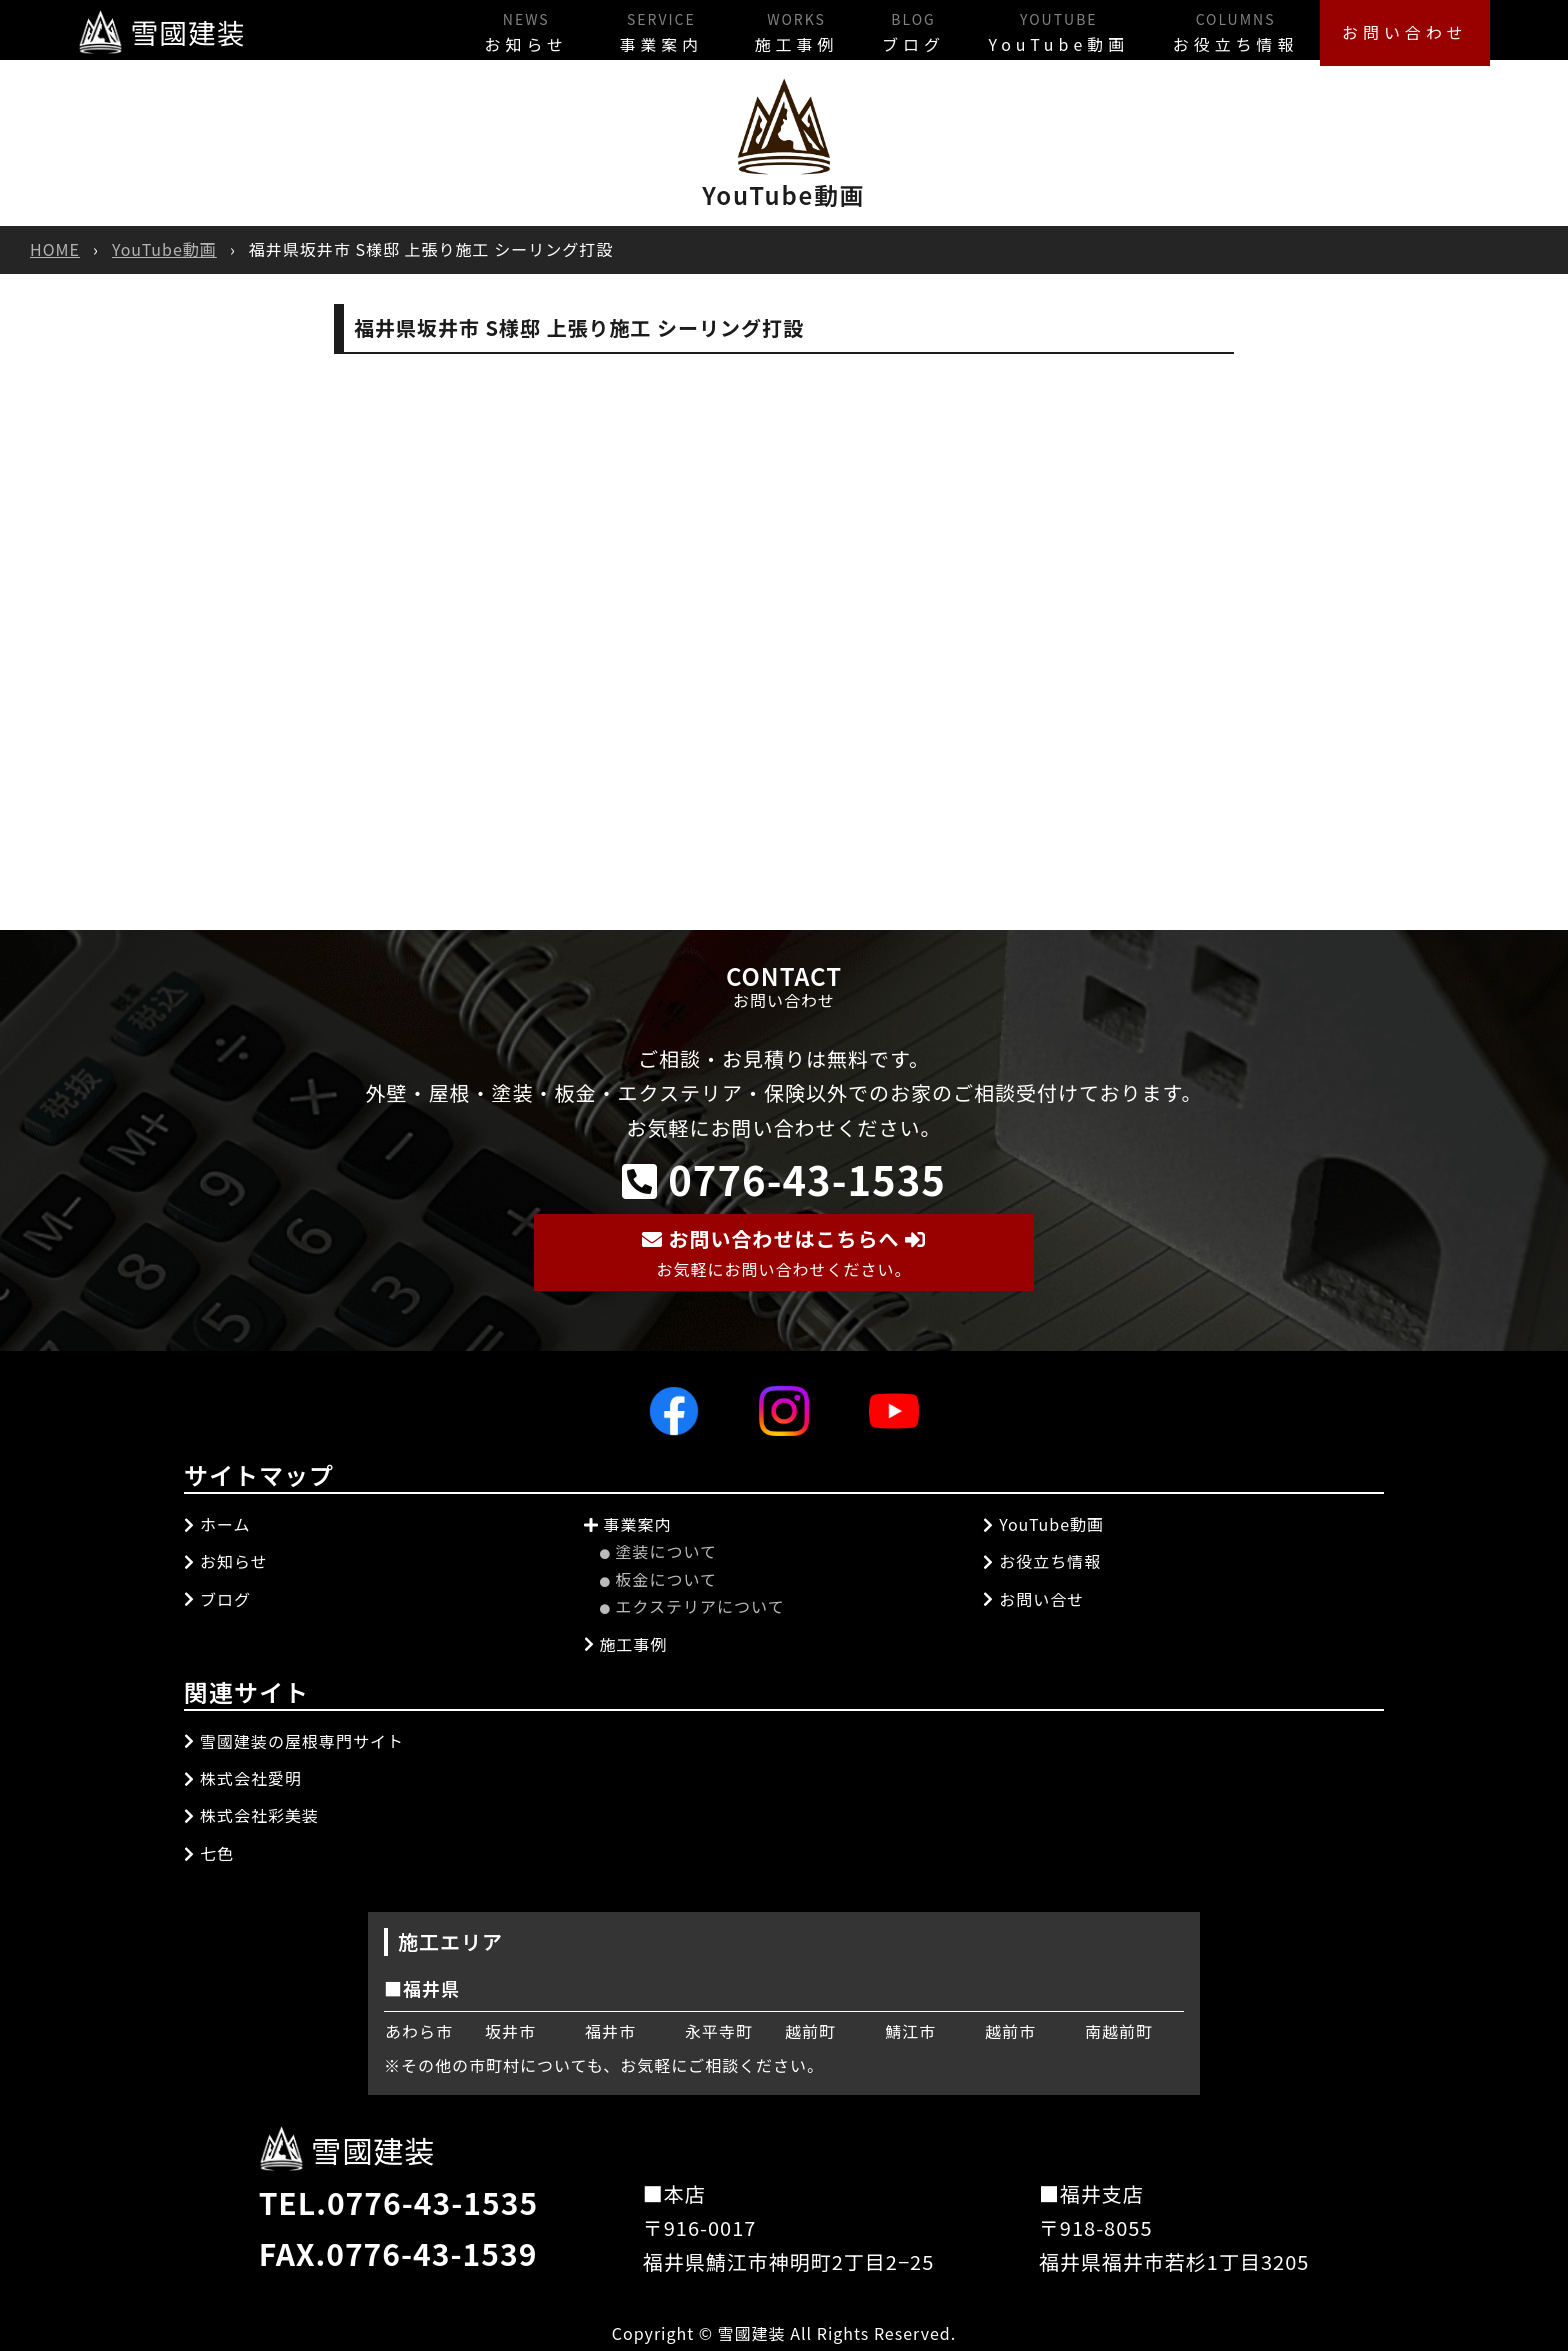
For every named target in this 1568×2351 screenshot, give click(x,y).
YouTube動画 (1017, 28)
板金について (659, 1578)
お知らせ (434, 28)
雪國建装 (166, 29)
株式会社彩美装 (251, 1815)
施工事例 (722, 28)
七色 (209, 1852)
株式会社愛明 (243, 1777)
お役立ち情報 (1211, 28)
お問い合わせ (1397, 29)
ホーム (217, 1523)
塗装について (659, 1551)
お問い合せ (1033, 1598)
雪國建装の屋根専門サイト (294, 1740)
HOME (55, 249)
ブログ (855, 28)
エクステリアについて (692, 1606)
